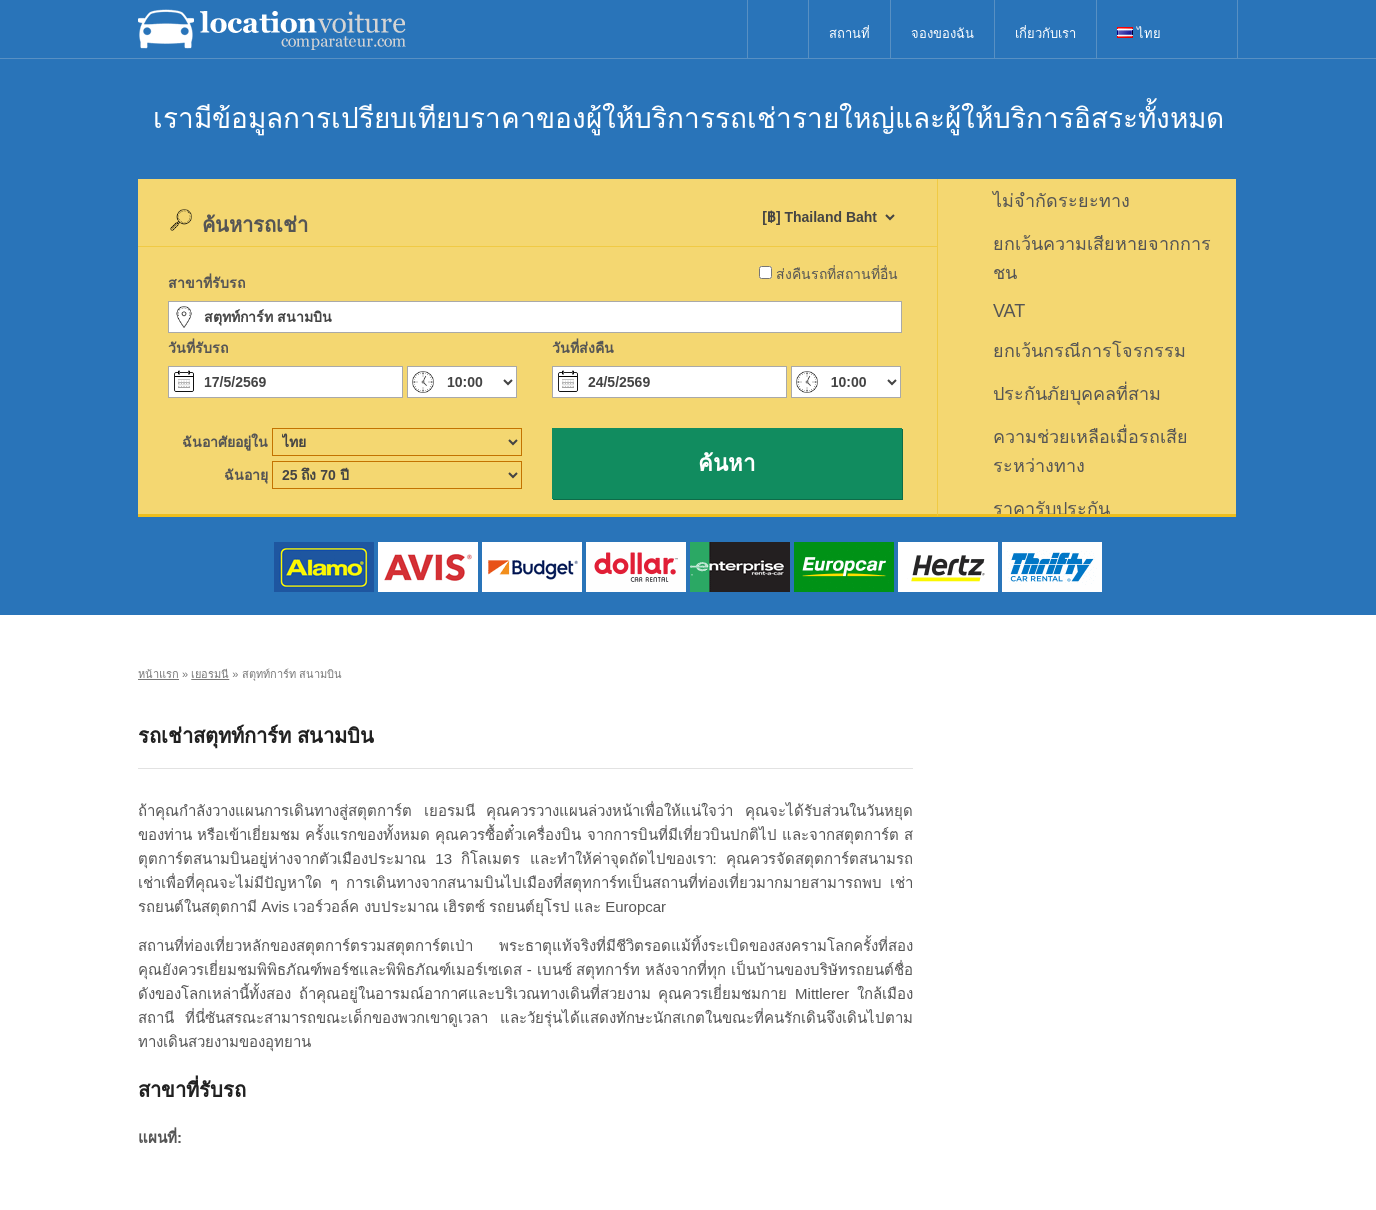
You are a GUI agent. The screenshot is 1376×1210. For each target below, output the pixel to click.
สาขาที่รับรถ (206, 283)
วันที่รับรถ (198, 348)
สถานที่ (849, 33)
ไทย (1139, 33)
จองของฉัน (942, 33)
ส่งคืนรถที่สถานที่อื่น (837, 274)
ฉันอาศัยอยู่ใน (225, 442)
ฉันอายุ (246, 475)
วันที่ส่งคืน (583, 348)
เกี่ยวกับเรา (1045, 33)
